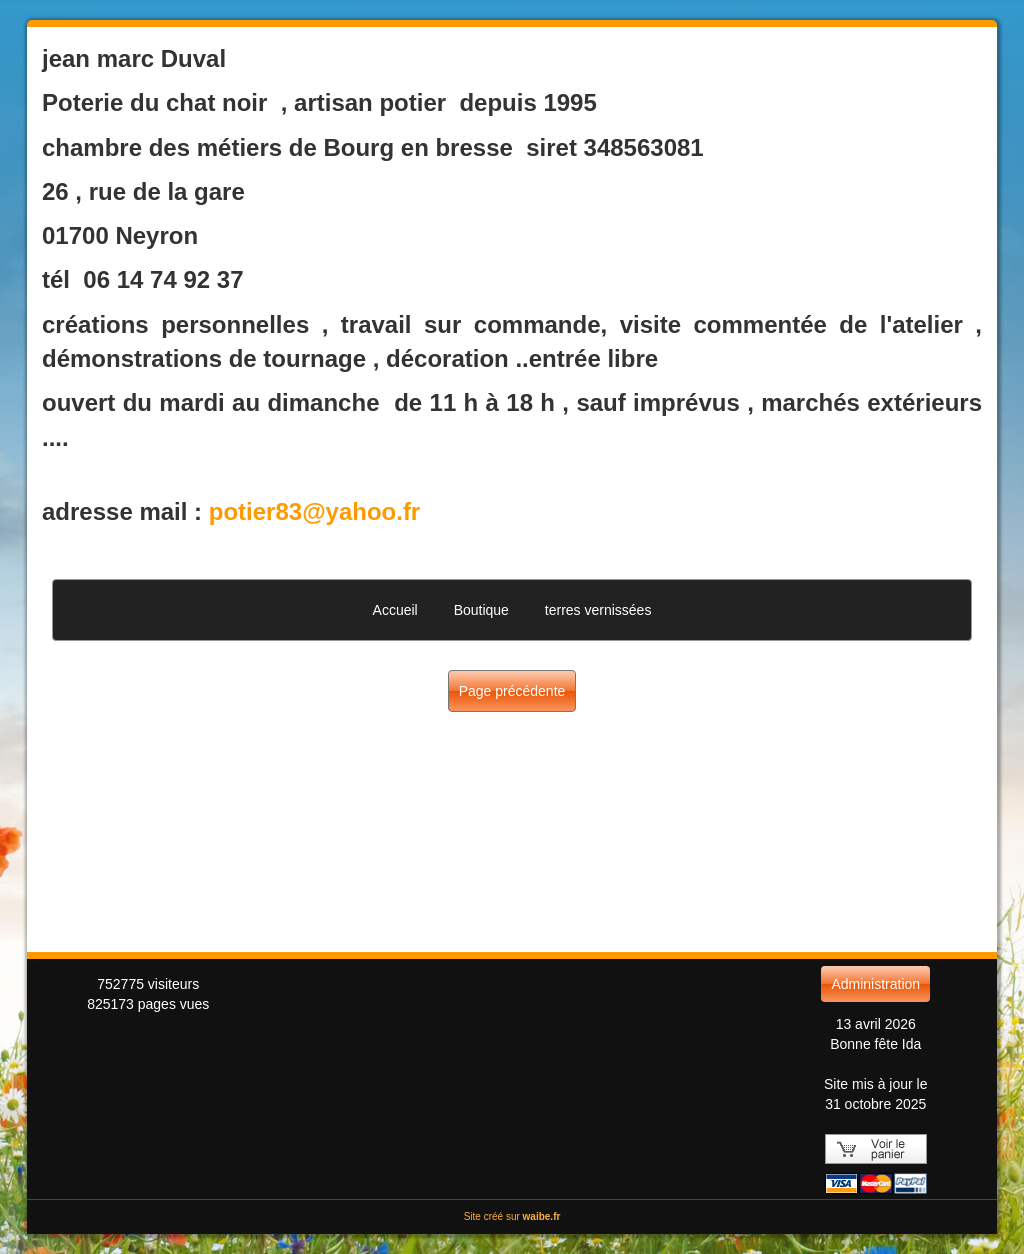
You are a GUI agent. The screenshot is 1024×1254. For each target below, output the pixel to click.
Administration (875, 984)
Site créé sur (512, 1216)
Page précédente (512, 691)
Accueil (395, 610)
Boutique (481, 610)
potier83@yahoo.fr (314, 511)
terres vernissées (598, 610)
